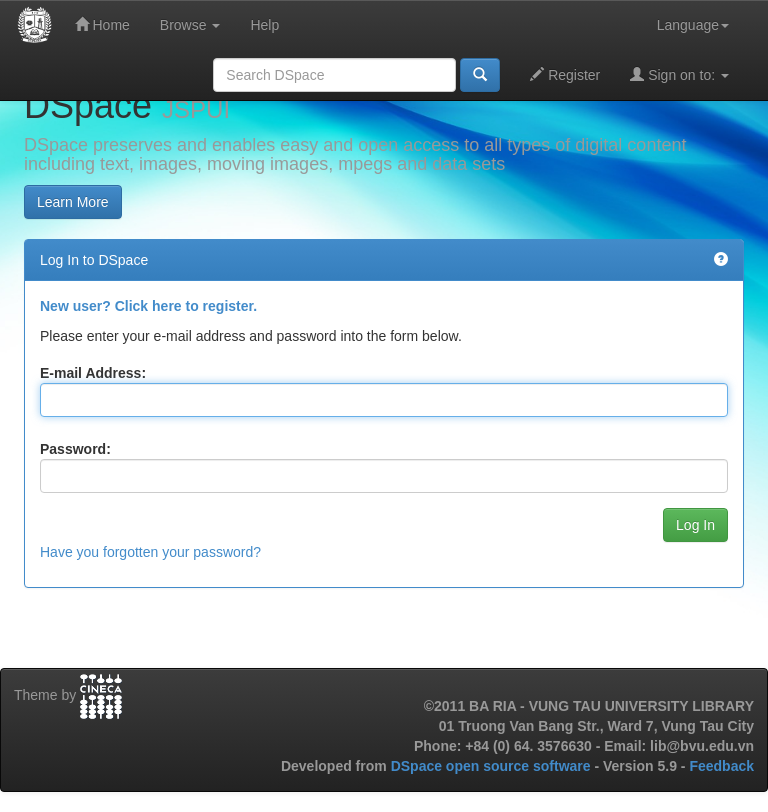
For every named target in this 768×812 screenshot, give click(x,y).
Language (693, 25)
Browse (190, 25)
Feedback (721, 766)
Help (264, 25)
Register (565, 74)
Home (102, 24)
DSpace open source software (493, 766)
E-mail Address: (93, 373)
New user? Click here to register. (148, 306)
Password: (75, 449)
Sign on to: (679, 74)
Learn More (73, 202)
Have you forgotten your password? (150, 552)
